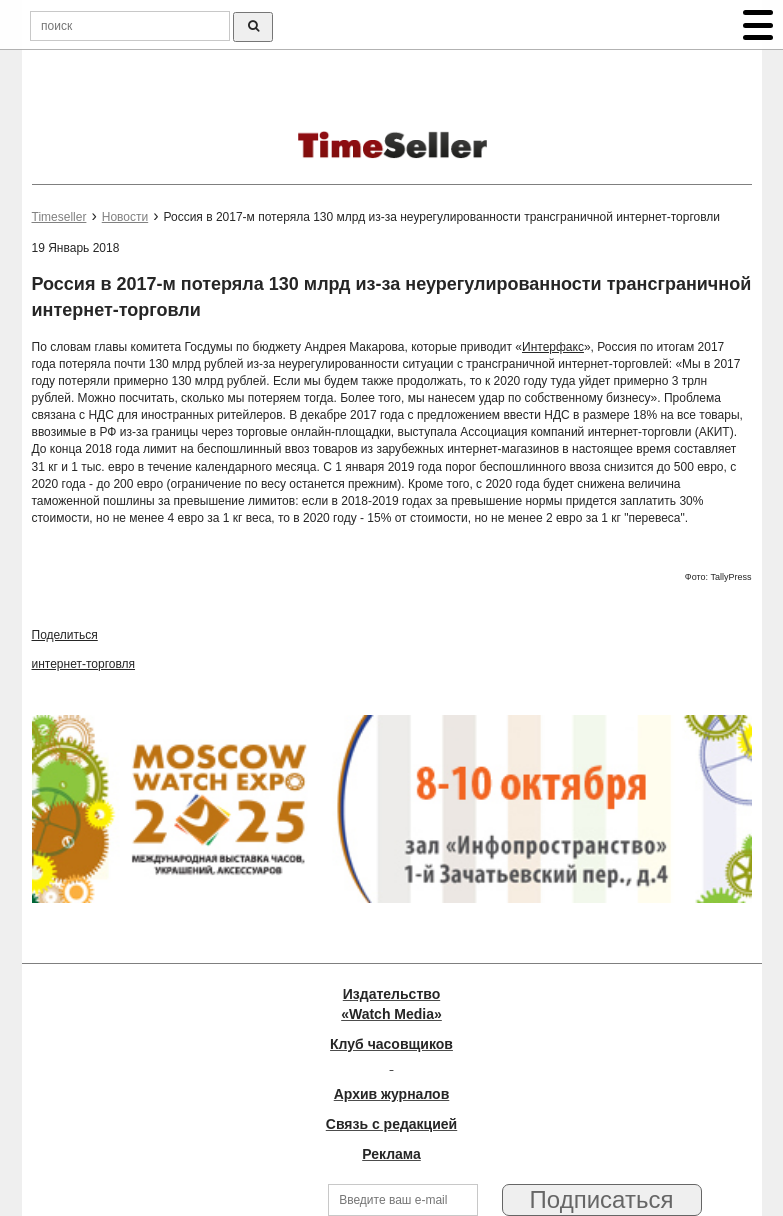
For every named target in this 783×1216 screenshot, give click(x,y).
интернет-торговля (84, 664)
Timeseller (59, 217)
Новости (125, 217)
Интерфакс (553, 347)
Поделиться (65, 635)
